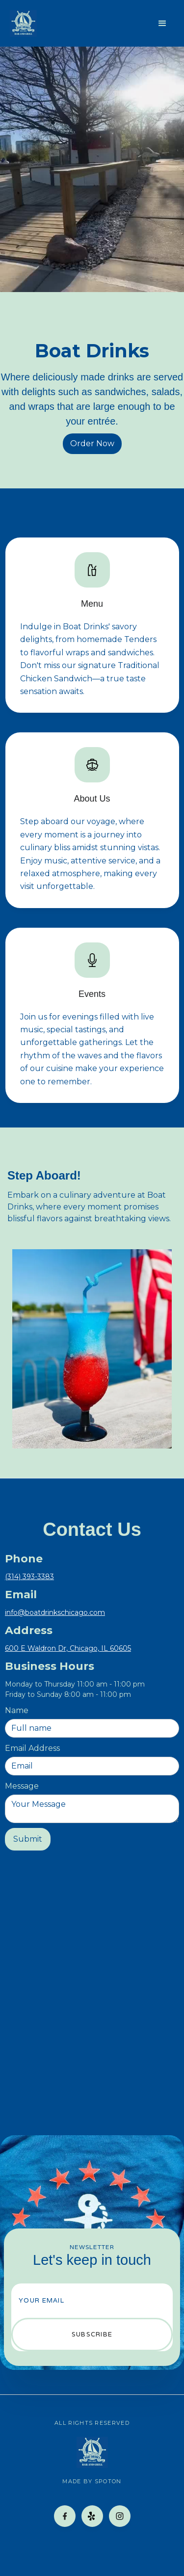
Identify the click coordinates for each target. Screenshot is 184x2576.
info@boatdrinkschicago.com (55, 1612)
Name (16, 1710)
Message (22, 1786)
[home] (23, 23)
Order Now (92, 443)
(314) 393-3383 (29, 1576)
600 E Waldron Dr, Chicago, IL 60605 (68, 1648)
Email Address (32, 1748)
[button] (162, 23)
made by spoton (91, 2481)
